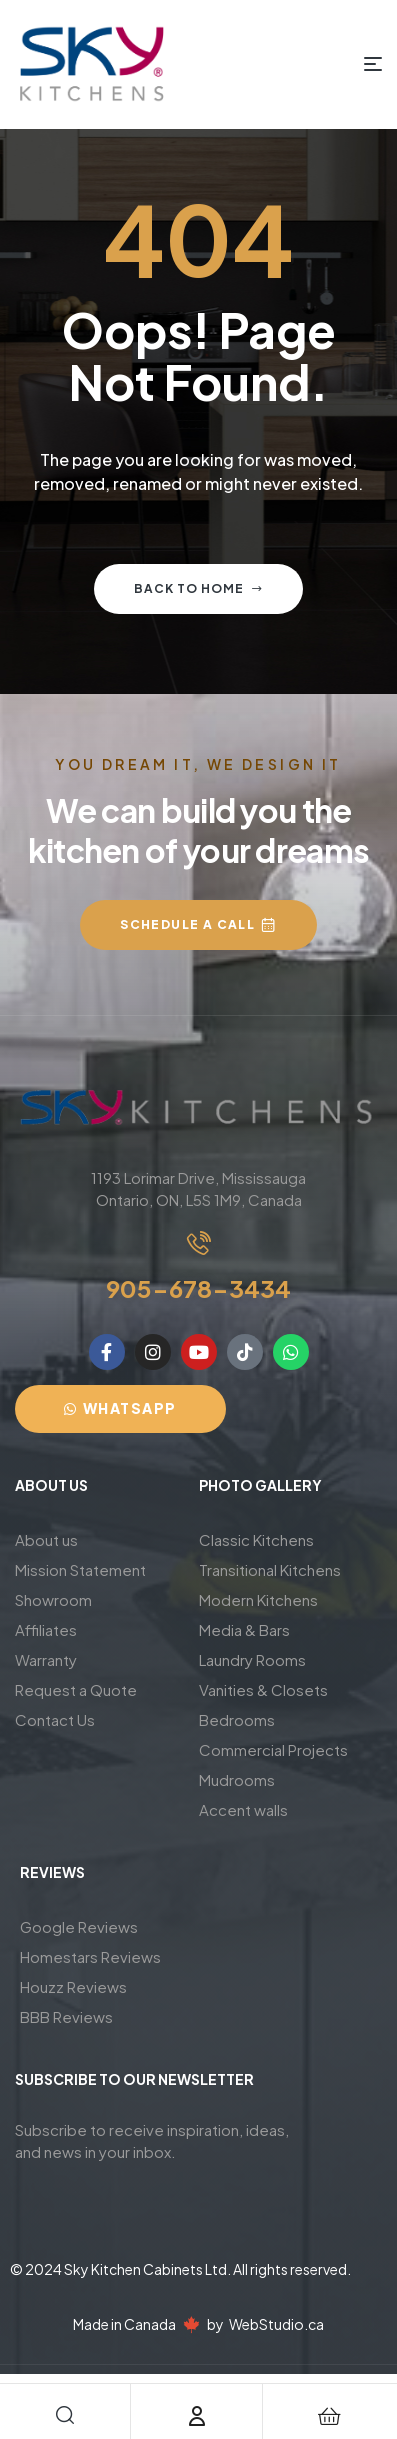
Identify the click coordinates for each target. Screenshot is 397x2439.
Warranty (46, 1659)
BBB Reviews (66, 2016)
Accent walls (243, 1809)
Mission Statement (80, 1569)
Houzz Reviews (73, 1986)
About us (46, 1539)
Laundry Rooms (252, 1659)
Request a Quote (76, 1689)
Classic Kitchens (256, 1539)
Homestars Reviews (90, 1956)
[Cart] (329, 2416)
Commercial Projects (273, 1749)
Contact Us (55, 1719)
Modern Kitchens (258, 1599)
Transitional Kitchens (270, 1569)
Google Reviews (79, 1926)
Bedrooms (237, 1719)
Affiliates (46, 1629)
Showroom (53, 1599)
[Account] (197, 2416)
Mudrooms (237, 1779)
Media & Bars (244, 1629)
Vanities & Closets (263, 1689)
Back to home (198, 588)
